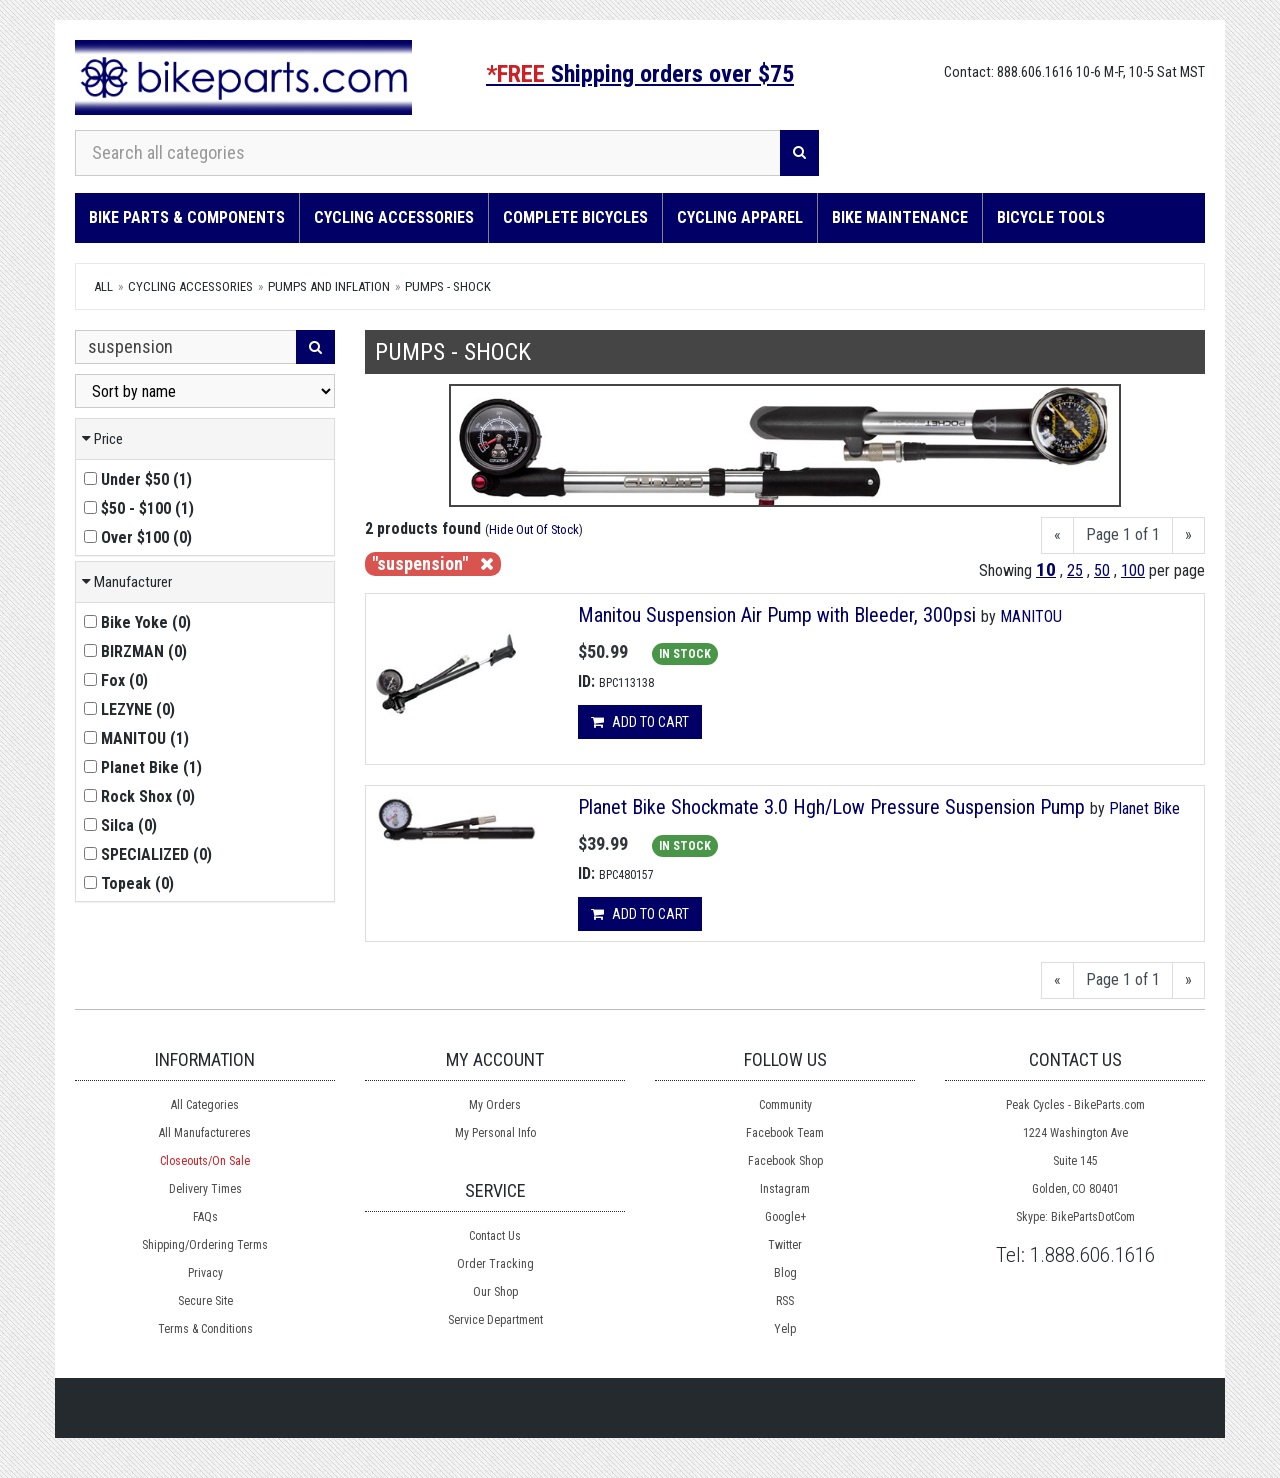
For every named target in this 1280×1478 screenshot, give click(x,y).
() (138, 479)
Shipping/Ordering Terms (205, 1245)
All (103, 286)
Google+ (785, 1217)
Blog (785, 1273)
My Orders (495, 1105)
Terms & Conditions (205, 1329)
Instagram (785, 1189)
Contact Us (495, 1236)
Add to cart (640, 722)
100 (1133, 570)
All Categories (205, 1105)
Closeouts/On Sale (205, 1161)
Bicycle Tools (1051, 217)
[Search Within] (186, 347)
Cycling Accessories (394, 217)
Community (785, 1105)
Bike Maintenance (900, 217)
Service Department (495, 1320)
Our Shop (495, 1292)
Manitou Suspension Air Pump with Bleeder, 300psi (777, 615)
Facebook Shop (785, 1161)
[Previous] (1057, 535)
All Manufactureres (205, 1133)
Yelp (785, 1329)
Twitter (785, 1245)
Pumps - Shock (448, 286)
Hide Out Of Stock (534, 529)
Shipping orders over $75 (640, 74)
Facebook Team (785, 1133)
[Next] (1188, 535)
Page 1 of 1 (1123, 534)
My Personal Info (495, 1133)
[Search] (799, 153)
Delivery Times (205, 1189)
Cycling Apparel (740, 217)
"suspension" (433, 563)
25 (1075, 570)
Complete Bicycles (575, 217)
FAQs (205, 1217)
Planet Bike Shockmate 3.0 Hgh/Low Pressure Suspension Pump (831, 807)
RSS (785, 1301)
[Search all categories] (428, 153)
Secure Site (205, 1301)
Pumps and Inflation (329, 286)
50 (1102, 570)
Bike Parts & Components (187, 217)
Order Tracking (495, 1264)
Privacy (205, 1273)
